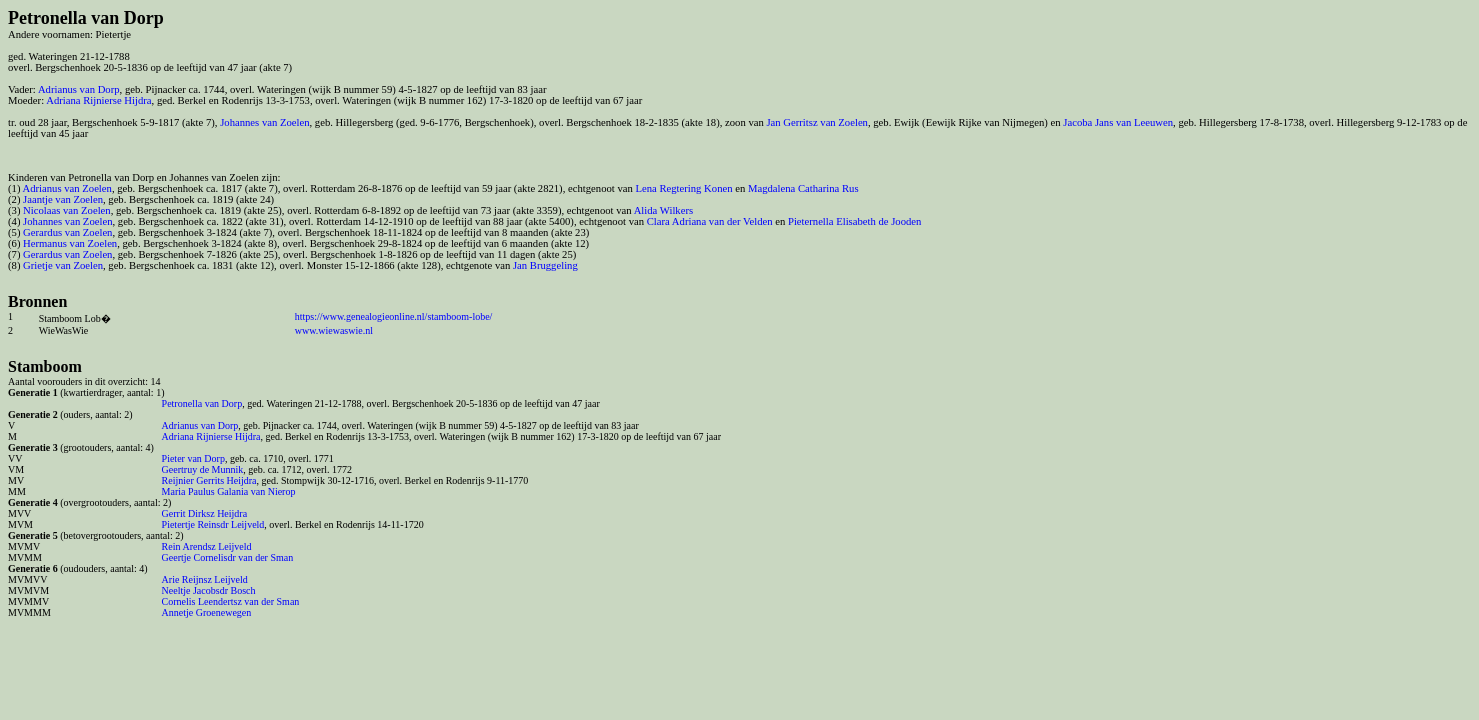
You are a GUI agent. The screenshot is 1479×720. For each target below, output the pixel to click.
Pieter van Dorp (193, 458)
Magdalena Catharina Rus (803, 188)
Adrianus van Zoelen (67, 188)
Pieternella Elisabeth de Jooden (854, 221)
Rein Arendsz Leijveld (207, 546)
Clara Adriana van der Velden (710, 221)
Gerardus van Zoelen (67, 232)
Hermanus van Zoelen (70, 243)
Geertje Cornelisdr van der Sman (228, 557)
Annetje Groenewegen (207, 612)
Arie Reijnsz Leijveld (205, 579)
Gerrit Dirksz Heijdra (205, 513)
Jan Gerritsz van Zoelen (817, 122)
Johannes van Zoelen (264, 122)
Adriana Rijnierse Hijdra (98, 100)
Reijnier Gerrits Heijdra (209, 480)
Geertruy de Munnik (203, 469)
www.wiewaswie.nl (334, 330)
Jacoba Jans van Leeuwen (1118, 122)
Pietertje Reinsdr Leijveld (213, 524)
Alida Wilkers (663, 210)
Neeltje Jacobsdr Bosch (209, 590)
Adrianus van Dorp (79, 89)
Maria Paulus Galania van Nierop (229, 491)
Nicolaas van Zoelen (67, 210)
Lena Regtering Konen (683, 188)
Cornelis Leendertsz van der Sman (231, 601)
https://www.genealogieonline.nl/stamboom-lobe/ (394, 316)
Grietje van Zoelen (63, 265)
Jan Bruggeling (545, 265)
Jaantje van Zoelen (63, 199)
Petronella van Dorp (202, 403)
